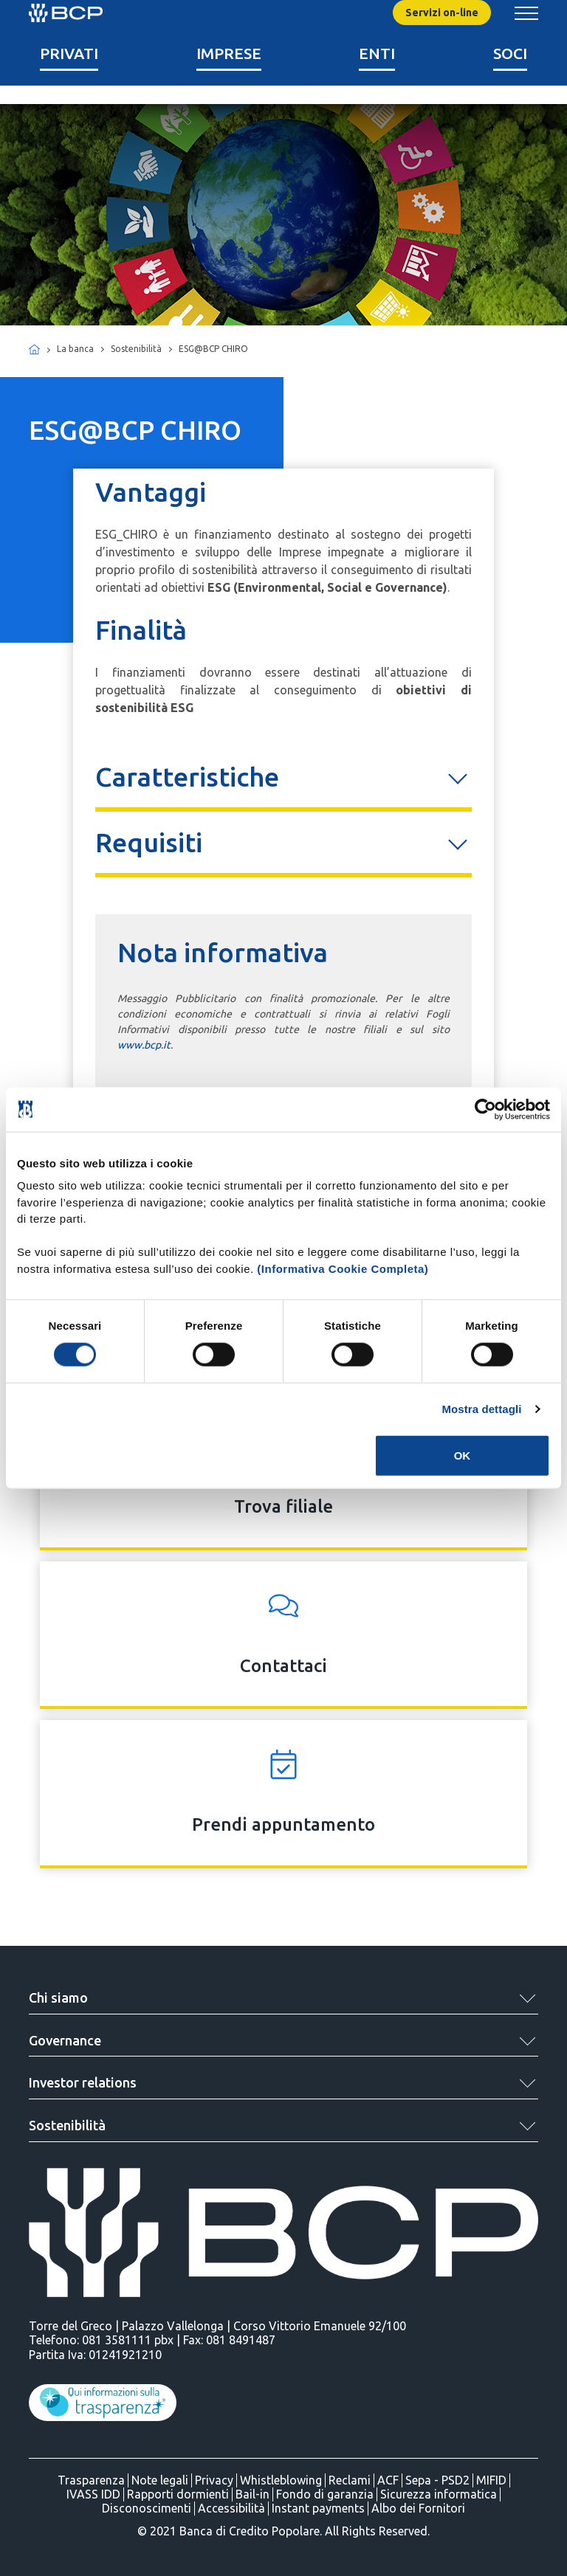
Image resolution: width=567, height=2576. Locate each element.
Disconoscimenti (146, 2508)
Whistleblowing (281, 2480)
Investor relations (83, 2082)
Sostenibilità (67, 2125)
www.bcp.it (144, 1045)
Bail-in (252, 2494)
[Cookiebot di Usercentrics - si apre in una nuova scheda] (485, 1109)
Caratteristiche (187, 777)
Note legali (159, 2480)
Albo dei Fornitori (418, 2508)
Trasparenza (91, 2480)
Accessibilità (231, 2508)
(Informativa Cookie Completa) (342, 1268)
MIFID (491, 2480)
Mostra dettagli (481, 1408)
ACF (388, 2480)
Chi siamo (58, 1997)
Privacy (214, 2480)
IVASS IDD (93, 2494)
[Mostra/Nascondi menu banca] (526, 13)
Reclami (350, 2480)
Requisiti (148, 842)
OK (462, 1455)
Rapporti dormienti (178, 2494)
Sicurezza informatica (438, 2494)
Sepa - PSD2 (437, 2480)
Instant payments (318, 2508)
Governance (65, 2040)
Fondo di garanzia (325, 2494)
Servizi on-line (441, 12)
